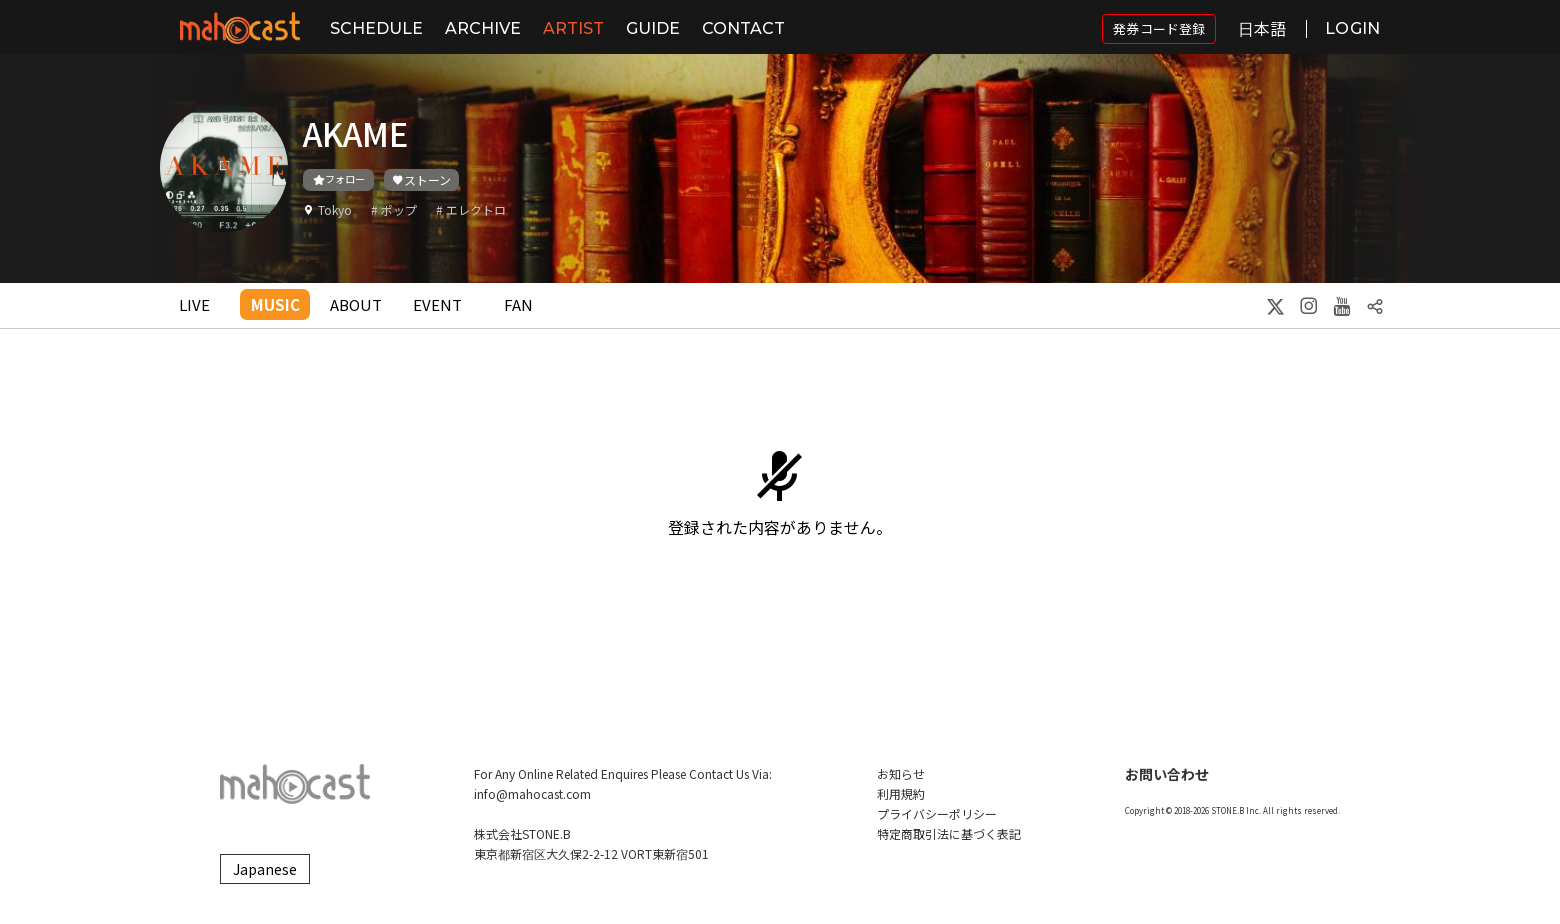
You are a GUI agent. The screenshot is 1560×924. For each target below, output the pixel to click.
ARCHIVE (483, 28)
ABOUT (356, 304)
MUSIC (275, 304)
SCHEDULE (376, 28)
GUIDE (653, 28)
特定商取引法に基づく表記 (949, 833)
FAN (518, 304)
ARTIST (573, 28)
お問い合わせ (1167, 774)
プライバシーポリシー (937, 813)
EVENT (437, 304)
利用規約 (901, 793)
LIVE (194, 304)
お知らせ (901, 773)
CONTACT (743, 28)
